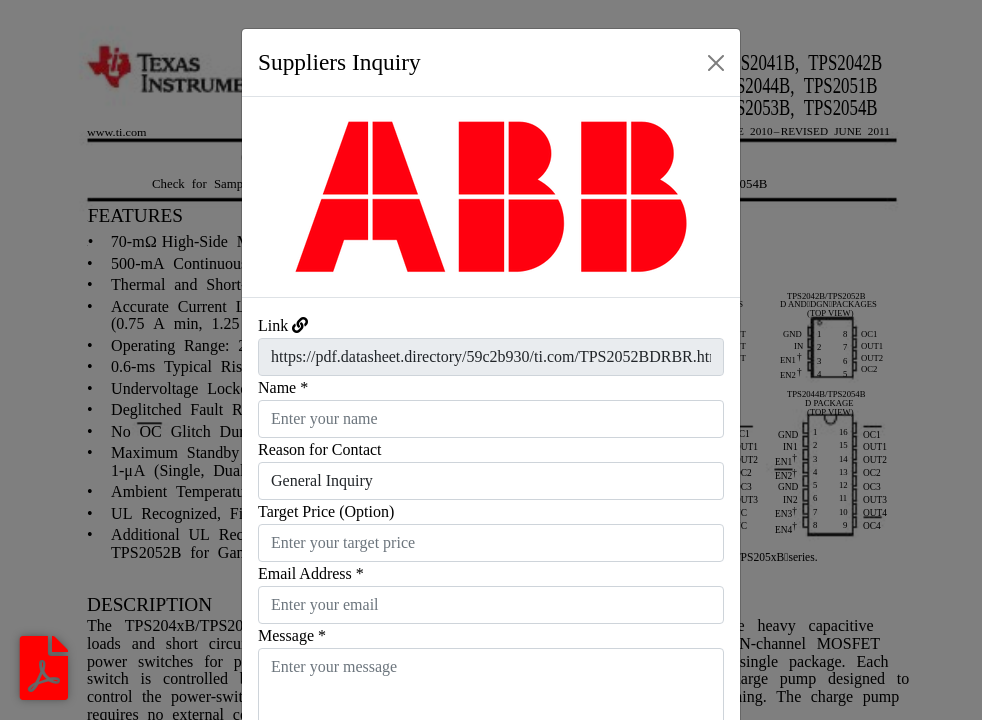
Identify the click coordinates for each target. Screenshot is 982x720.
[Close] (716, 63)
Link (273, 325)
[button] (279, 197)
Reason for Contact (320, 449)
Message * (292, 635)
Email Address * (311, 573)
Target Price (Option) (326, 511)
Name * (283, 387)
